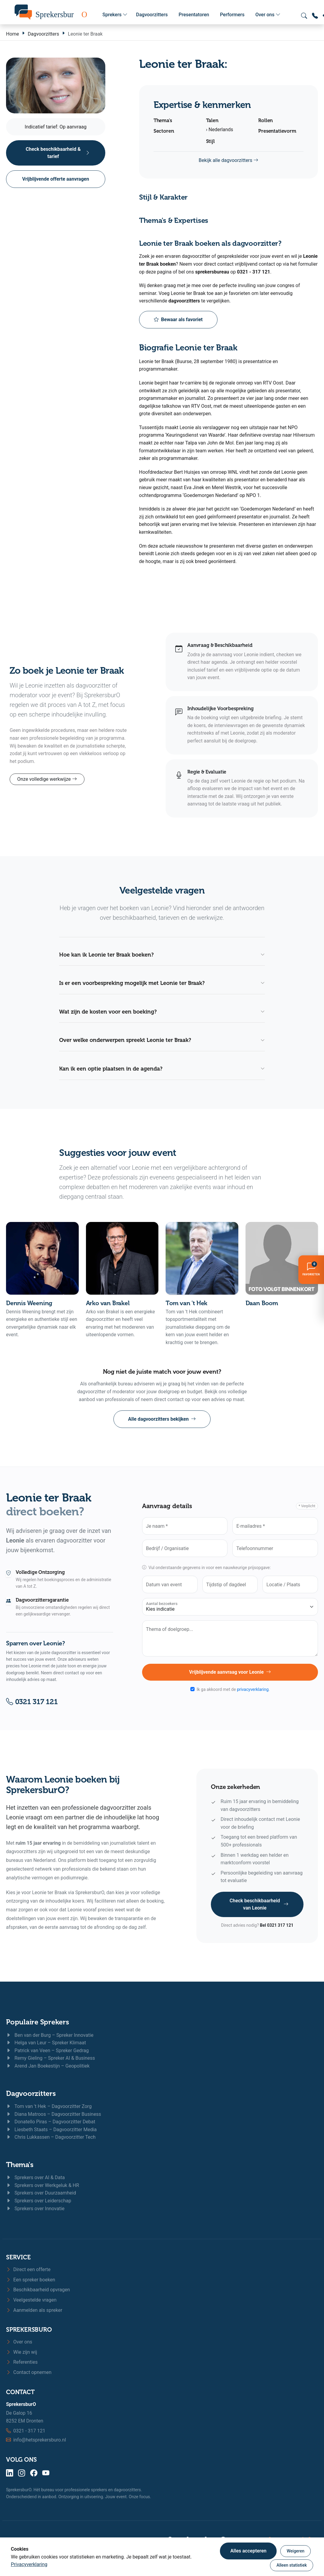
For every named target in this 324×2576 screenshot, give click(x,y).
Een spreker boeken (30, 2280)
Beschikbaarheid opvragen (38, 2290)
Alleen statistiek (291, 2565)
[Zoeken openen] (304, 15)
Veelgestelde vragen (31, 2300)
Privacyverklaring (29, 2564)
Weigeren (295, 2551)
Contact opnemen (29, 2372)
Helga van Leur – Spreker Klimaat (46, 2043)
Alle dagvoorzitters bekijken (162, 1419)
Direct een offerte (28, 2269)
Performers (232, 14)
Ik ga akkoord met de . (233, 1689)
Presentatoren (194, 14)
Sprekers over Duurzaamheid (41, 2193)
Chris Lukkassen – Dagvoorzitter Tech (51, 2137)
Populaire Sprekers (37, 2022)
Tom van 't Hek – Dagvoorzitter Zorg (49, 2106)
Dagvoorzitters (152, 14)
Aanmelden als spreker (34, 2310)
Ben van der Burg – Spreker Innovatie (50, 2035)
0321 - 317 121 (29, 2431)
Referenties (22, 2362)
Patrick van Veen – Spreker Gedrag (47, 2050)
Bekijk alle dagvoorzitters (229, 160)
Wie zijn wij (21, 2352)
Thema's (19, 2164)
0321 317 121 (32, 1702)
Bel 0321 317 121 (276, 1925)
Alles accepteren (248, 2551)
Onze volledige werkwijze (47, 779)
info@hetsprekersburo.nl (39, 2440)
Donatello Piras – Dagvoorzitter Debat (50, 2122)
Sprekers (115, 15)
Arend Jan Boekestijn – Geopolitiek (48, 2066)
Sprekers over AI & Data (35, 2177)
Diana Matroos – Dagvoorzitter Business (53, 2114)
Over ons (267, 15)
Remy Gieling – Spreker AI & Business (50, 2058)
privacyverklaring (252, 1689)
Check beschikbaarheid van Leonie (259, 1904)
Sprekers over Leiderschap (38, 2201)
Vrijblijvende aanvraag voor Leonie (230, 1672)
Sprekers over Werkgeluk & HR (42, 2185)
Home (12, 34)
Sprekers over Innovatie (35, 2208)
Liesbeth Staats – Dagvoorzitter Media (51, 2129)
